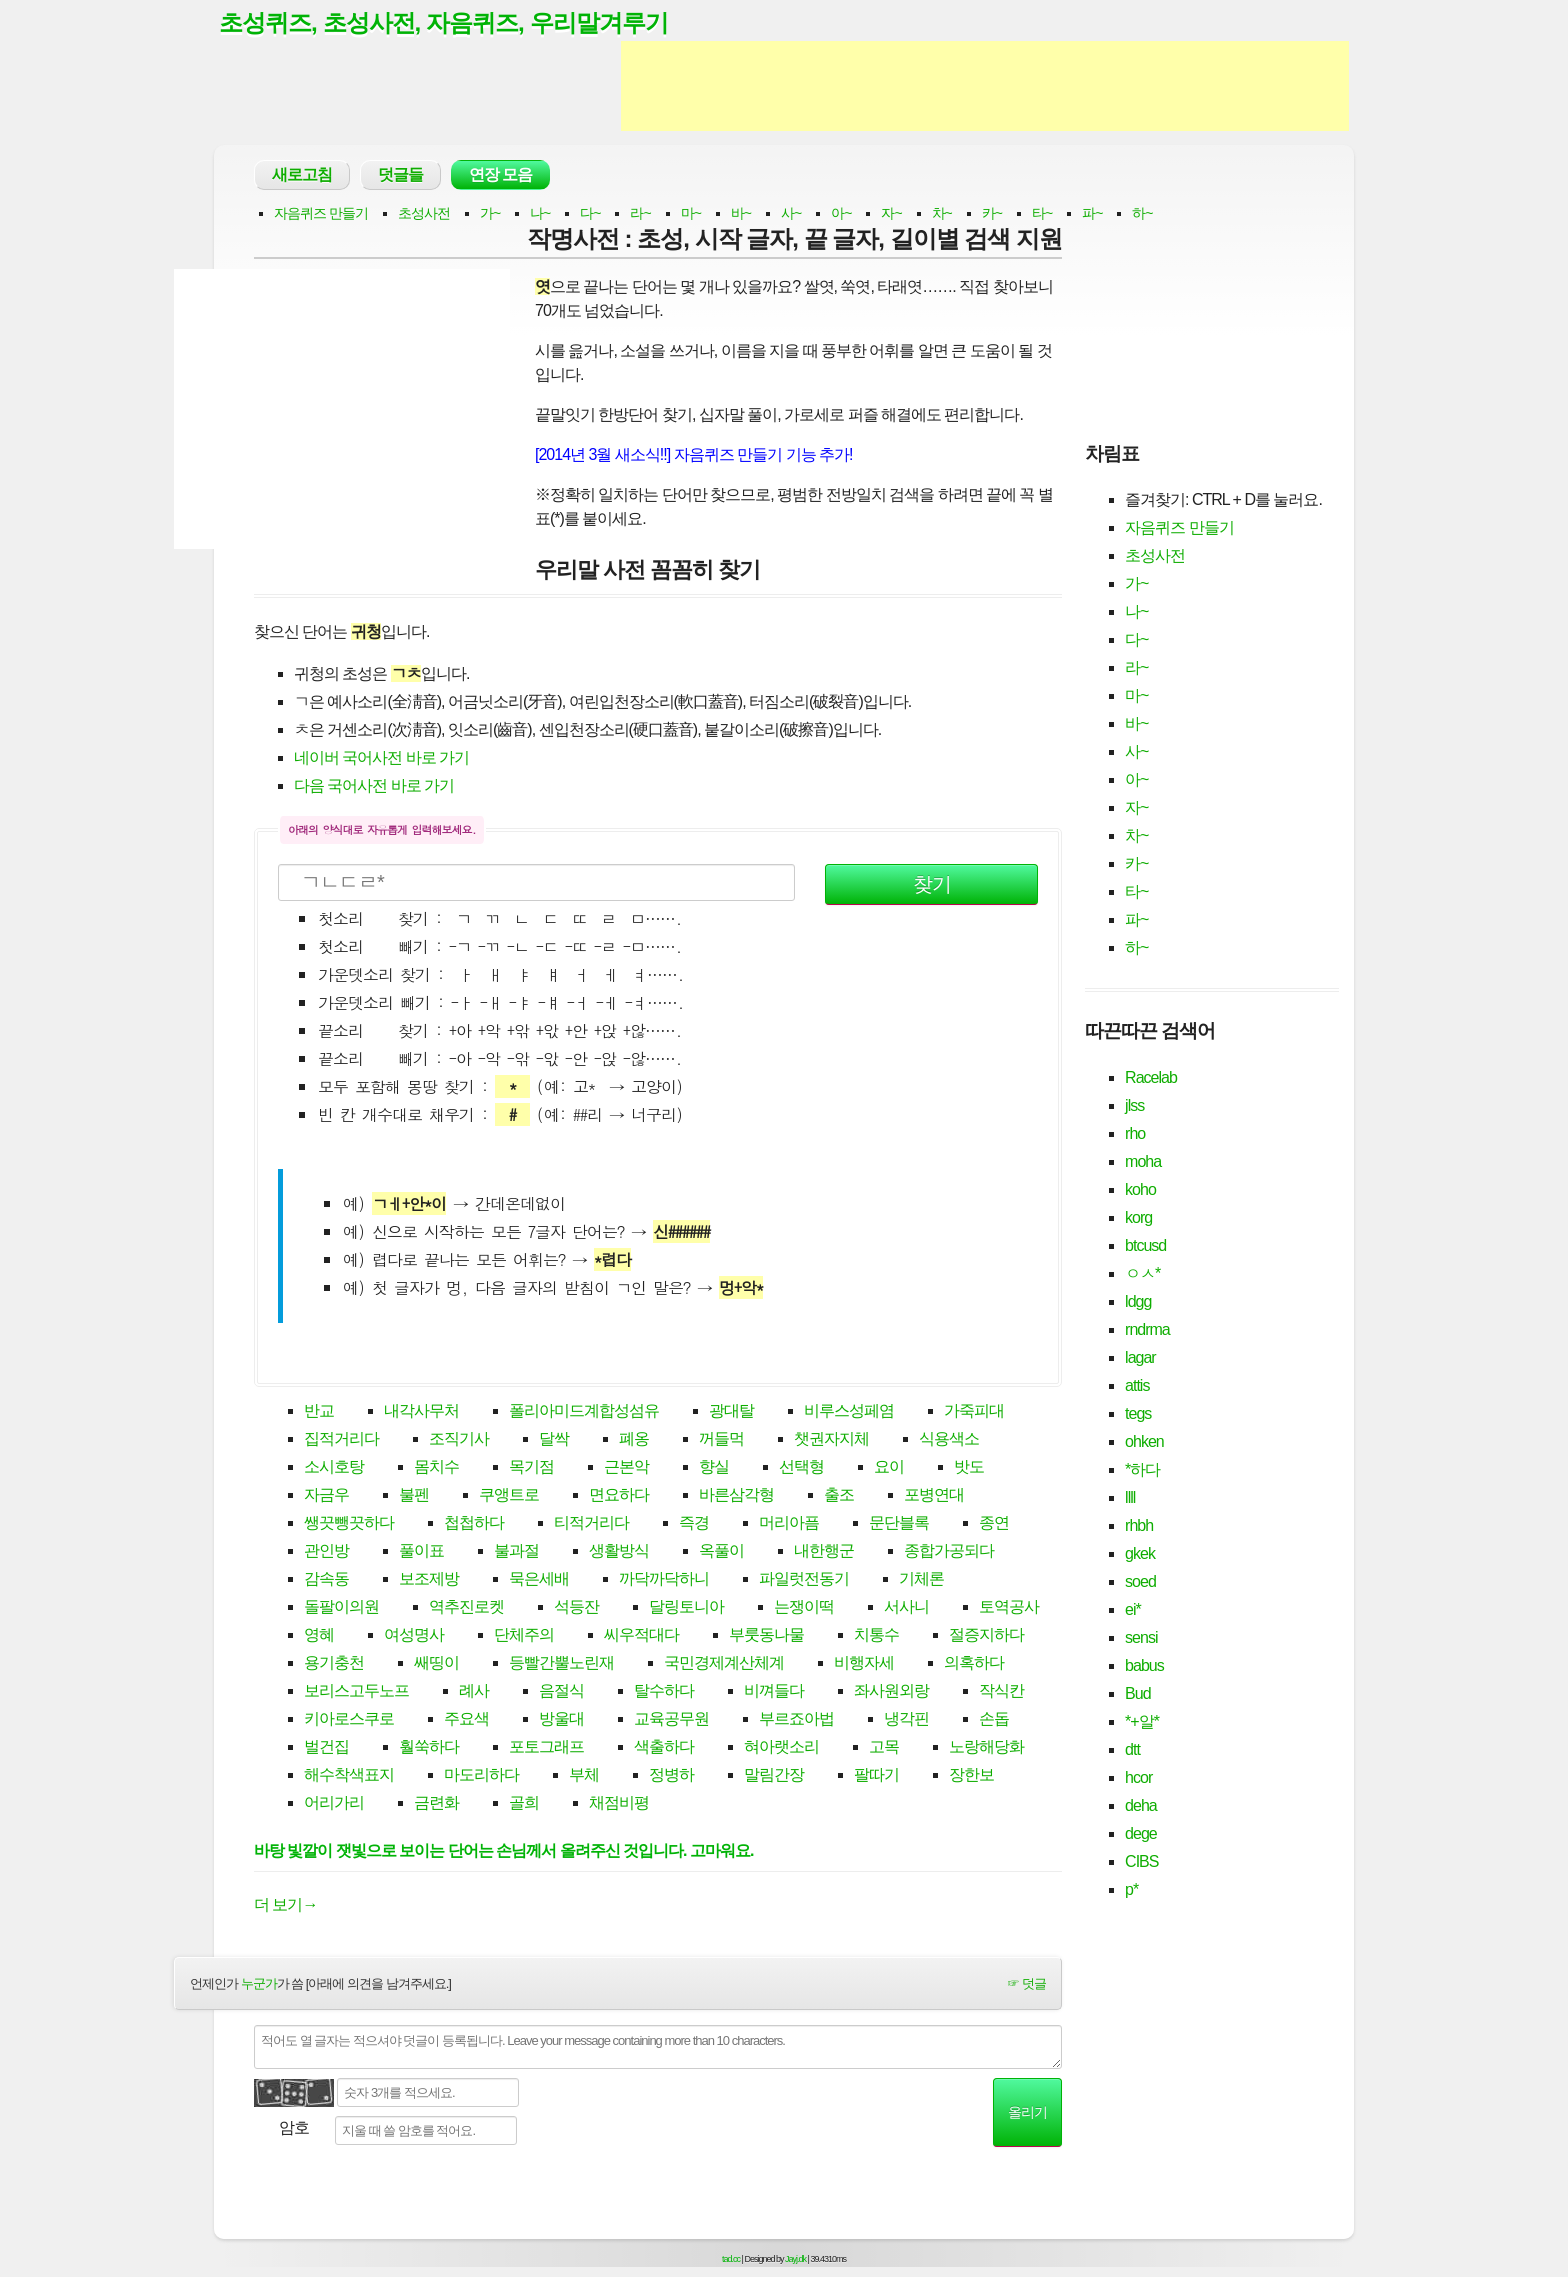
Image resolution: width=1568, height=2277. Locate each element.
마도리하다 (481, 1776)
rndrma (1147, 1330)
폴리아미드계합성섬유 (584, 1412)
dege (1141, 1834)
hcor (1138, 1778)
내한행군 (824, 1552)
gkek (1140, 1554)
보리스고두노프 (356, 1692)
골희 (524, 1804)
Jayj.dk (795, 2260)
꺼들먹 (721, 1440)
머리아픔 (789, 1524)
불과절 (516, 1552)
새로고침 (302, 175)
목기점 (531, 1468)
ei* (1133, 1610)
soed (1140, 1582)
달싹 (554, 1440)
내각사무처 (421, 1412)
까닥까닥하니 (664, 1580)
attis (1137, 1386)
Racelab (1151, 1078)
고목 (884, 1748)
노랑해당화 (986, 1748)
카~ (992, 214)
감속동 (326, 1580)
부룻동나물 (766, 1636)
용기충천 (334, 1664)
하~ (1142, 214)
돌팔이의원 (341, 1608)
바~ (741, 214)
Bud (1137, 1694)
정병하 (671, 1776)
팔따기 (876, 1776)
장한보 (971, 1776)
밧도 (969, 1468)
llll (1130, 1498)
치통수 (876, 1636)
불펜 (414, 1496)
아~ (841, 214)
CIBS (1141, 1862)
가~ (490, 214)
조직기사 (459, 1440)
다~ (590, 214)
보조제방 (429, 1580)
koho (1140, 1190)
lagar (1140, 1358)
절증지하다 (986, 1636)
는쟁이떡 (804, 1608)
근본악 (626, 1468)
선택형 (801, 1468)
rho (1135, 1134)
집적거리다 (341, 1440)
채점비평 (619, 1804)
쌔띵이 (436, 1664)
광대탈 (731, 1412)
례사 (474, 1692)
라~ (640, 214)
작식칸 (1001, 1692)
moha (1143, 1162)
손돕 (994, 1720)
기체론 (921, 1580)
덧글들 (400, 175)
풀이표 (421, 1552)
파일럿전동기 (804, 1580)
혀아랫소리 (781, 1748)
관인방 (326, 1552)
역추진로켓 (466, 1608)
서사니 (906, 1608)
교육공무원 (671, 1720)
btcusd (1145, 1246)
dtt (1132, 1750)
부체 (584, 1776)
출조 (839, 1496)
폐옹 (634, 1440)
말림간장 (774, 1776)
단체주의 (524, 1636)
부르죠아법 (796, 1720)
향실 (714, 1468)
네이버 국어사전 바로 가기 (381, 758)
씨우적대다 (641, 1636)
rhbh (1139, 1526)
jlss (1134, 1106)
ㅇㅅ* (1142, 1274)
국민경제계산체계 (724, 1664)
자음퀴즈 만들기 (321, 214)
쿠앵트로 (509, 1496)
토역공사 (1009, 1608)
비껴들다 (774, 1692)
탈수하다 (664, 1692)
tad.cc (731, 2260)
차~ (942, 214)
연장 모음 (500, 175)
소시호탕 (334, 1468)
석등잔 (576, 1608)
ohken (1144, 1442)
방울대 (561, 1720)
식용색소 (949, 1440)
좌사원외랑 (891, 1692)
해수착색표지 (349, 1776)
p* (1131, 1890)
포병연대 (934, 1496)
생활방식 (619, 1552)
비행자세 (864, 1664)
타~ (1042, 214)
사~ (791, 214)
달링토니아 (686, 1608)
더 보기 (285, 1905)
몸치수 (436, 1468)
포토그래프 (546, 1748)
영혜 (319, 1636)
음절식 (561, 1692)
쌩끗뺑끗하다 (349, 1524)
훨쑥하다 (429, 1748)
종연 (994, 1524)
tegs (1138, 1414)
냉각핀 (906, 1720)
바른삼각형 (736, 1496)
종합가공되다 (949, 1552)
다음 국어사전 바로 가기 (374, 786)
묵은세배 (539, 1580)
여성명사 (414, 1636)
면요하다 (619, 1496)
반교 (319, 1412)
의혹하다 (974, 1664)
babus (1144, 1666)
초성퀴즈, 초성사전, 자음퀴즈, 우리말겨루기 (453, 23)
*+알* (1142, 1722)
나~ (540, 214)
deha (1141, 1806)
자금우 (326, 1496)
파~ (1092, 214)
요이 (889, 1468)
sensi (1141, 1638)
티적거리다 (591, 1524)
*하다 (1142, 1470)
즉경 (694, 1524)
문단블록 (899, 1524)
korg (1138, 1218)
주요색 (466, 1720)
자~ (891, 214)
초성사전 (424, 214)
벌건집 (326, 1748)
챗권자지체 (831, 1440)
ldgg (1138, 1302)
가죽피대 (974, 1412)
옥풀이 (721, 1552)
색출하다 (664, 1748)
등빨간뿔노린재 (561, 1664)
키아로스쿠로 (349, 1720)
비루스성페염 (849, 1412)
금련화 (436, 1804)
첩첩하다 (474, 1524)
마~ (691, 214)
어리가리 (334, 1804)
